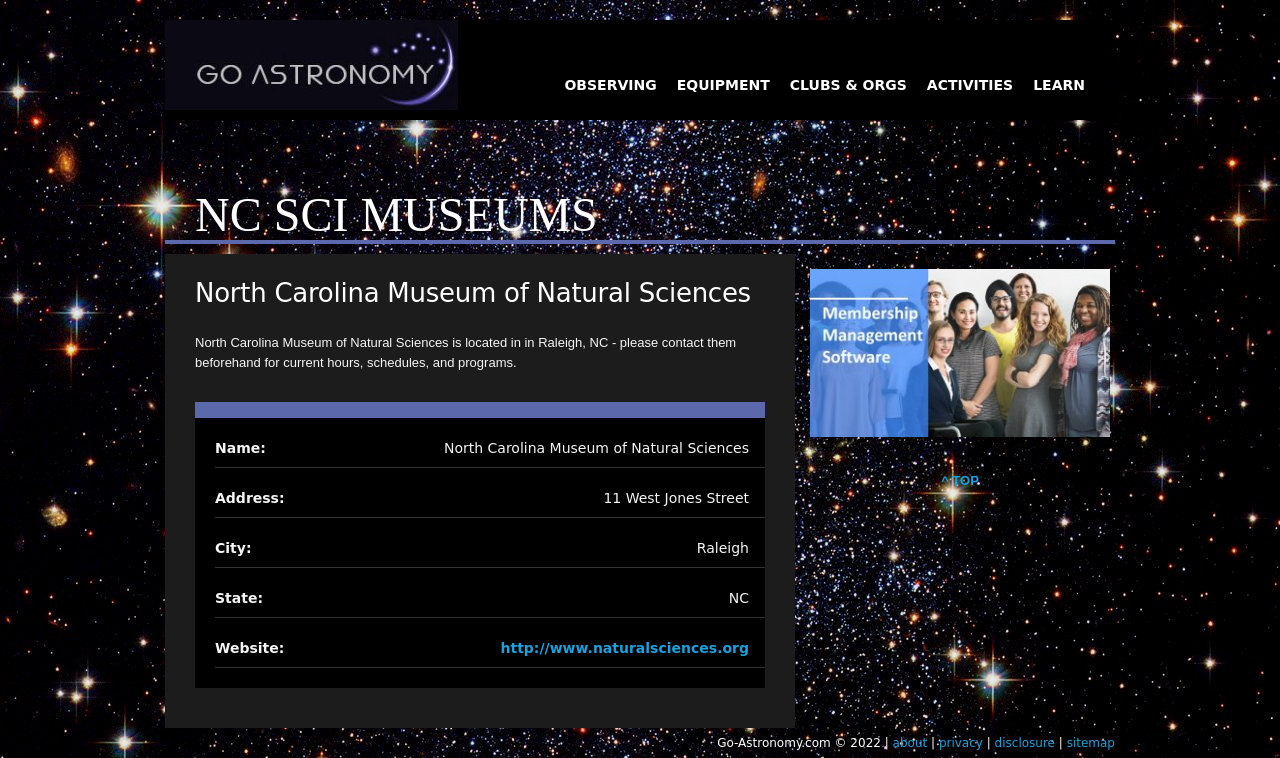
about (910, 743)
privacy (961, 743)
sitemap (1091, 743)
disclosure (1025, 743)
